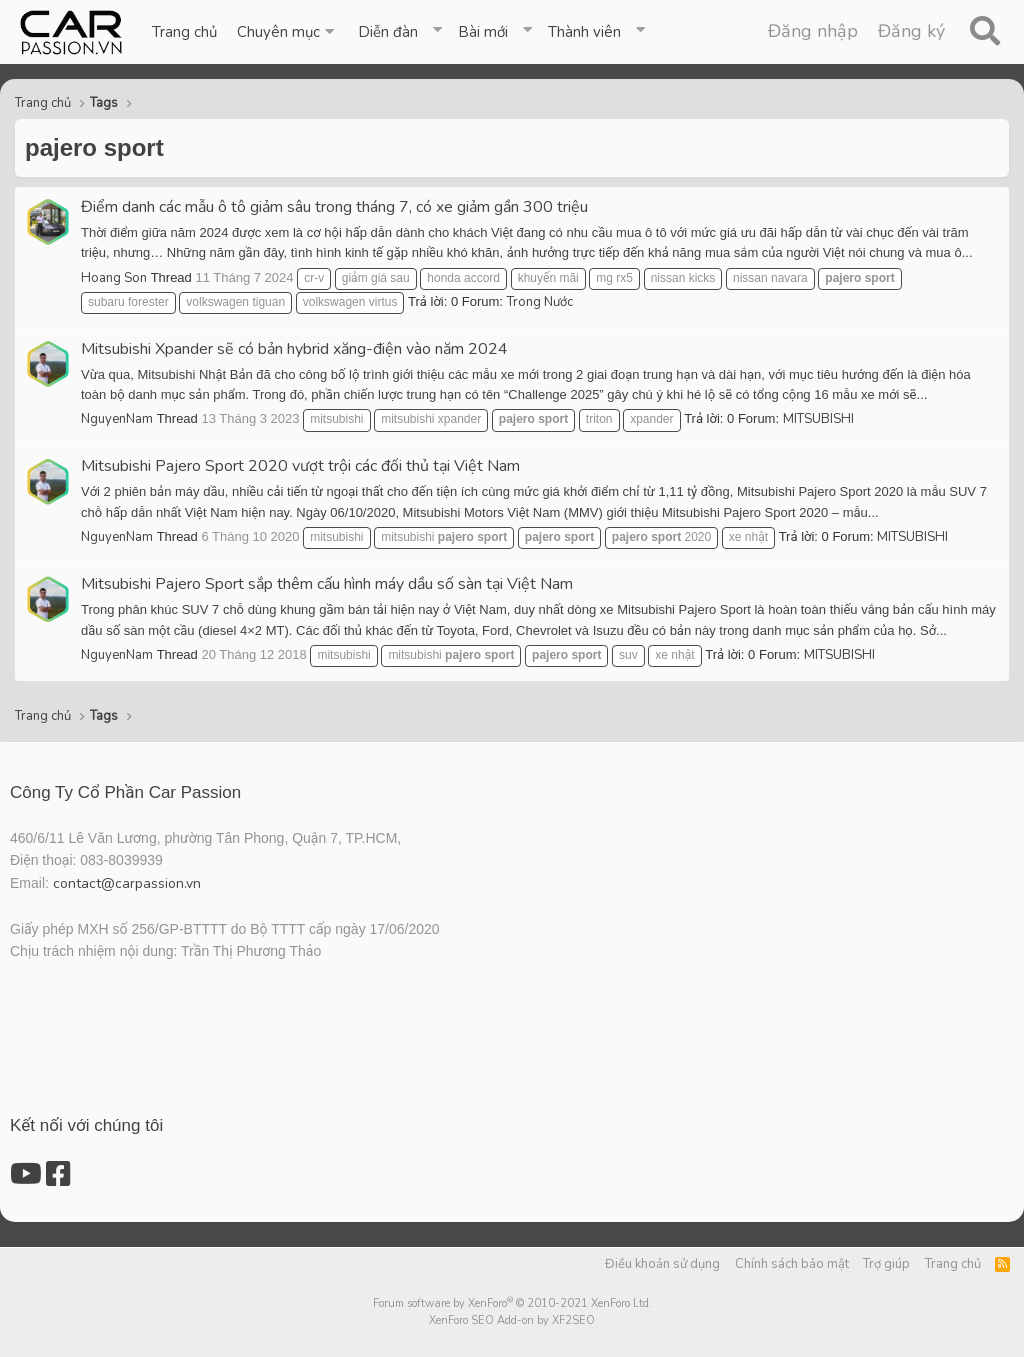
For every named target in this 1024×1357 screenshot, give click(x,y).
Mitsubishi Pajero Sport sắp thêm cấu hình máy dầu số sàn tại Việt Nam (327, 584)
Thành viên (584, 32)
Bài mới (483, 32)
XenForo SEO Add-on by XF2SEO (512, 1320)
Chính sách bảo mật (792, 1264)
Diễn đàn (388, 32)
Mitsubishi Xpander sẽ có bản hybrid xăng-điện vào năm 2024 (294, 349)
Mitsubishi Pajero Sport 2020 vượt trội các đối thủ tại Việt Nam (300, 466)
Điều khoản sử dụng (662, 1264)
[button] (287, 32)
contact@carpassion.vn (127, 883)
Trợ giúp (886, 1264)
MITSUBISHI (818, 419)
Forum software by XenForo (512, 1303)
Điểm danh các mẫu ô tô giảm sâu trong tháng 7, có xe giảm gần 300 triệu (334, 207)
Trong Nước (540, 302)
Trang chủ (184, 32)
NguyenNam (117, 419)
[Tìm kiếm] (984, 32)
